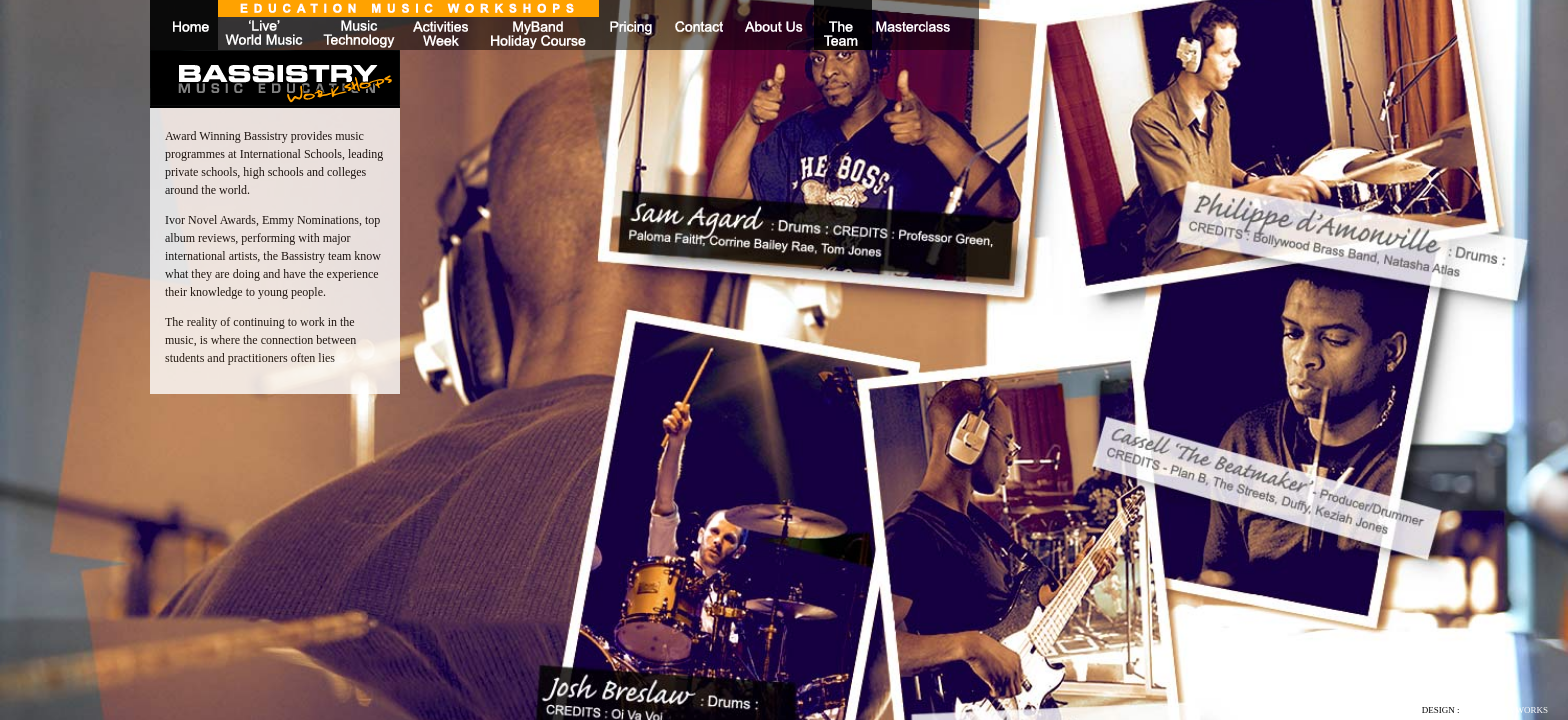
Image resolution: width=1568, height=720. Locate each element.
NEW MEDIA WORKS (1505, 710)
